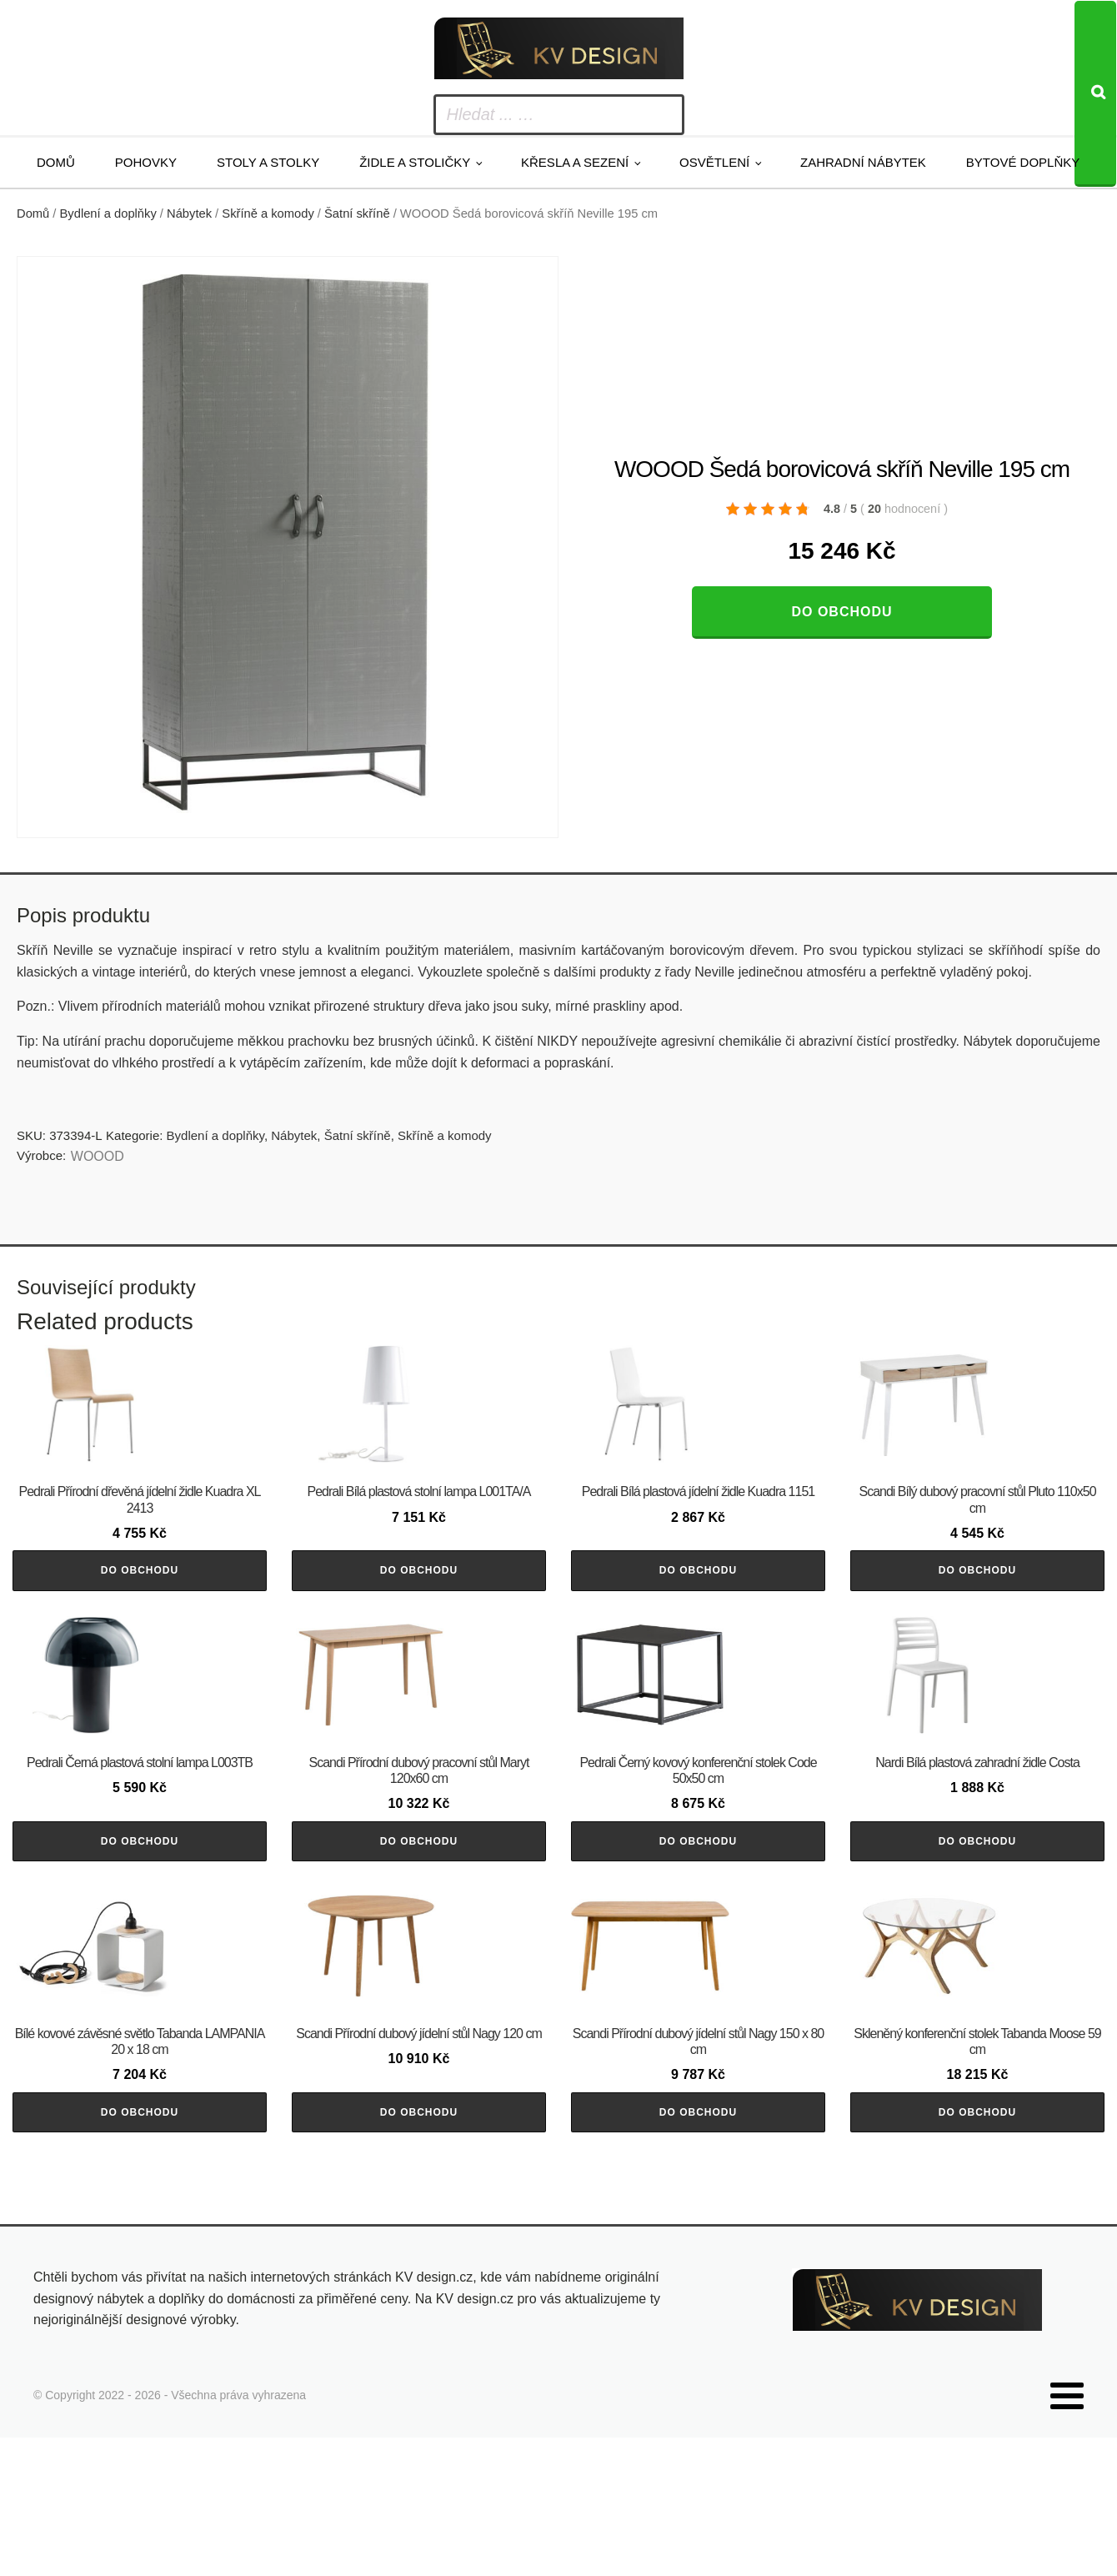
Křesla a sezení (575, 162)
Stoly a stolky (268, 162)
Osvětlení (714, 162)
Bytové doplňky (1022, 162)
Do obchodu (841, 612)
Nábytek (189, 213)
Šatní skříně (357, 213)
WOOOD (97, 1156)
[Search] (1095, 94)
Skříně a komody (267, 213)
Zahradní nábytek (863, 162)
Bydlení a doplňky (108, 213)
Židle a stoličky (414, 162)
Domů (56, 162)
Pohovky (146, 162)
